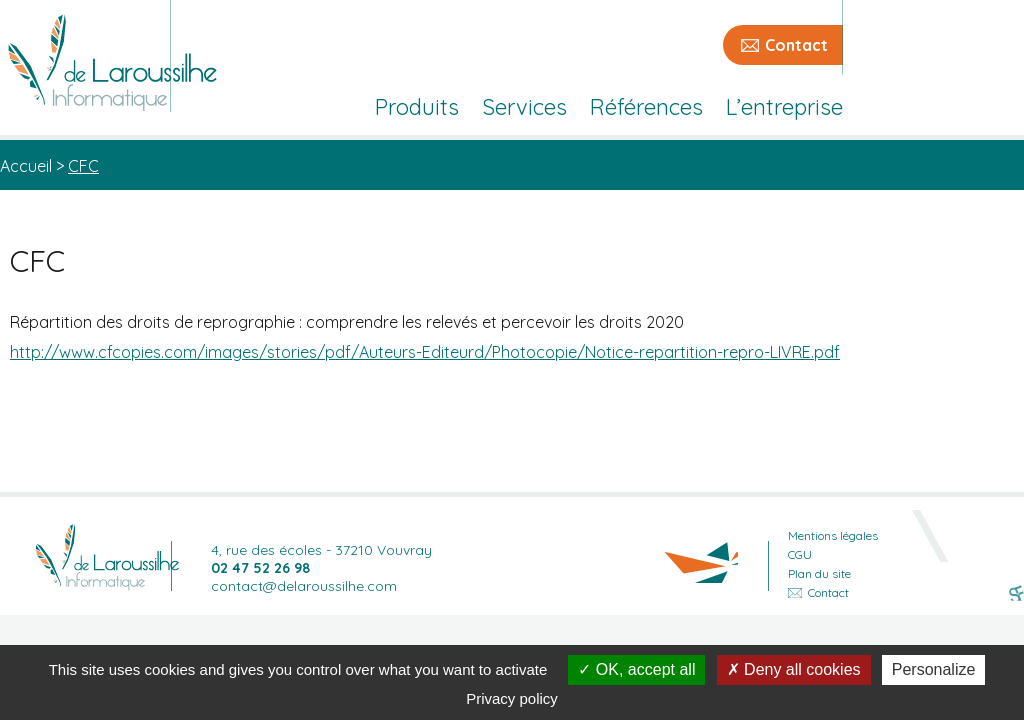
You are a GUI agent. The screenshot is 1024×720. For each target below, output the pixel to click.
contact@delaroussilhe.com (304, 586)
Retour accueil (107, 557)
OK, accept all (636, 669)
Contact (796, 45)
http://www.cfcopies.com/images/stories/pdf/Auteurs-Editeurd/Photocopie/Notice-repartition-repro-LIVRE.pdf (425, 352)
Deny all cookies (794, 669)
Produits (417, 107)
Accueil (26, 166)
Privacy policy (512, 698)
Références (646, 107)
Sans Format (1016, 595)
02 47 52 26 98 (260, 568)
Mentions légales (833, 535)
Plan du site (819, 573)
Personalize (934, 669)
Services (524, 107)
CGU (800, 554)
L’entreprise (784, 107)
